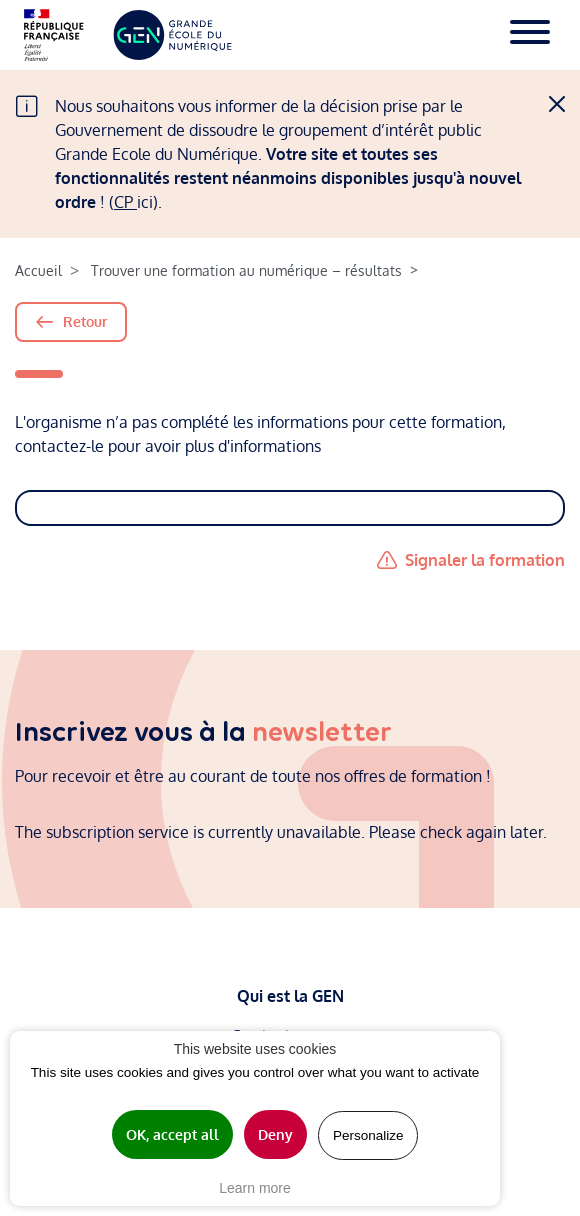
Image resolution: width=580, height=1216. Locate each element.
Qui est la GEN (290, 996)
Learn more (255, 1188)
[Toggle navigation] (530, 35)
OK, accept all (172, 1134)
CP (125, 202)
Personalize (368, 1135)
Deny (275, 1134)
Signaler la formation (485, 560)
